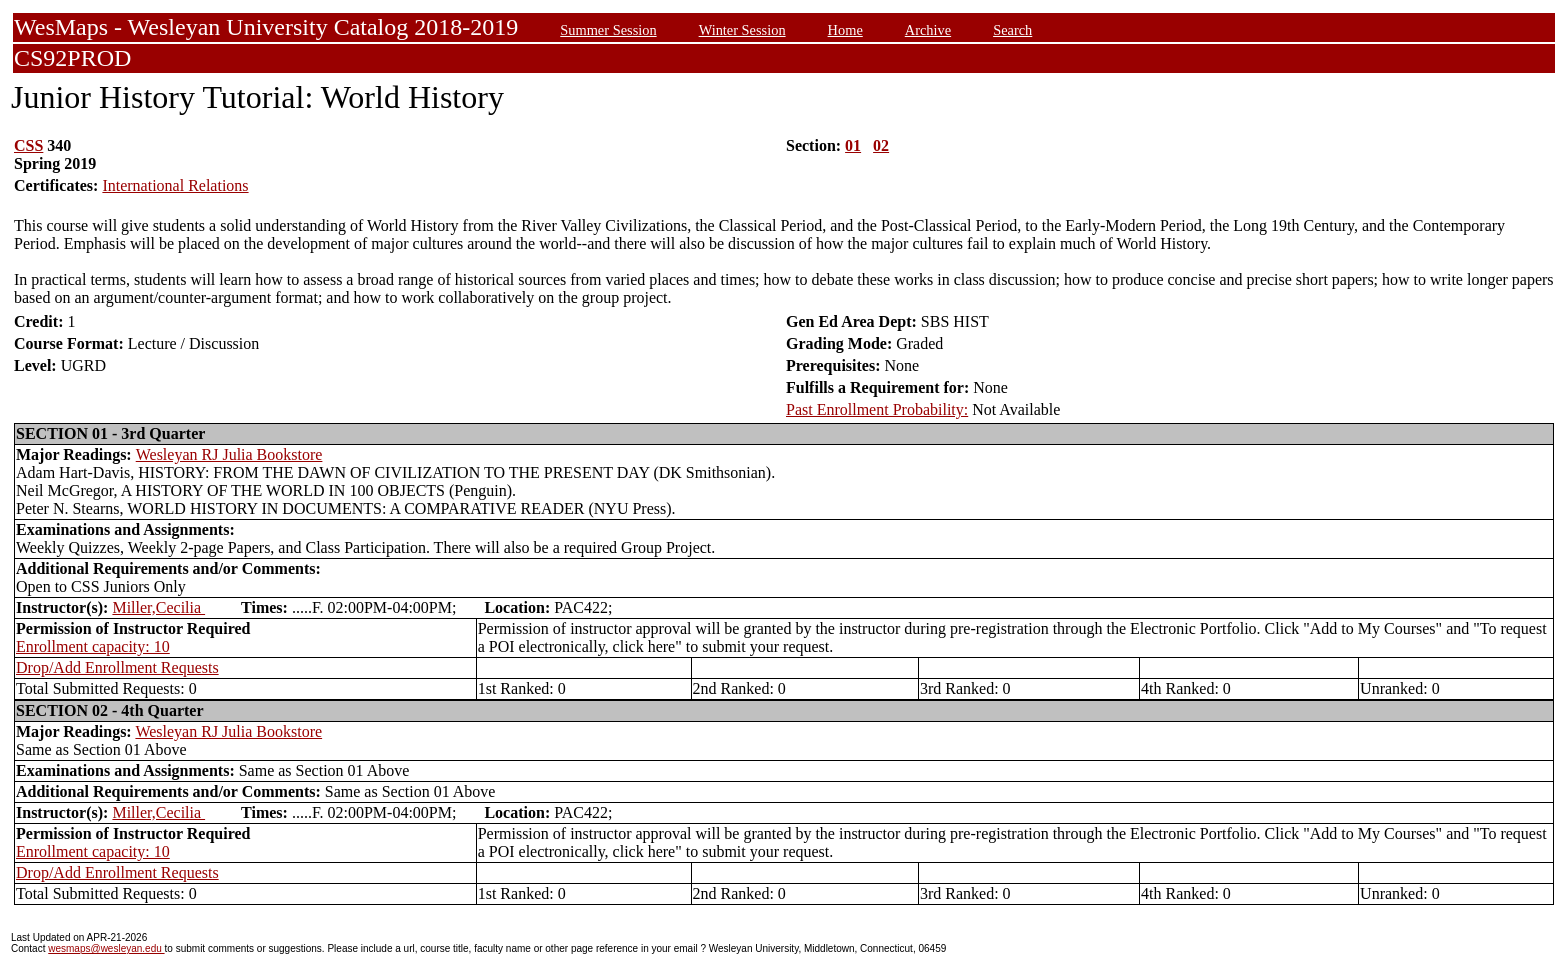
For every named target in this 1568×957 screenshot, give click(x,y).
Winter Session (742, 30)
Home (845, 30)
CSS (28, 145)
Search (1012, 30)
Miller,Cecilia (158, 607)
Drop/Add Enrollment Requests (117, 667)
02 (881, 145)
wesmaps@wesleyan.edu (106, 948)
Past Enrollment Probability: (877, 409)
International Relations (175, 185)
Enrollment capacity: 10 (93, 646)
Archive (928, 30)
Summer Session (608, 30)
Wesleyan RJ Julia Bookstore (229, 454)
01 (853, 145)
